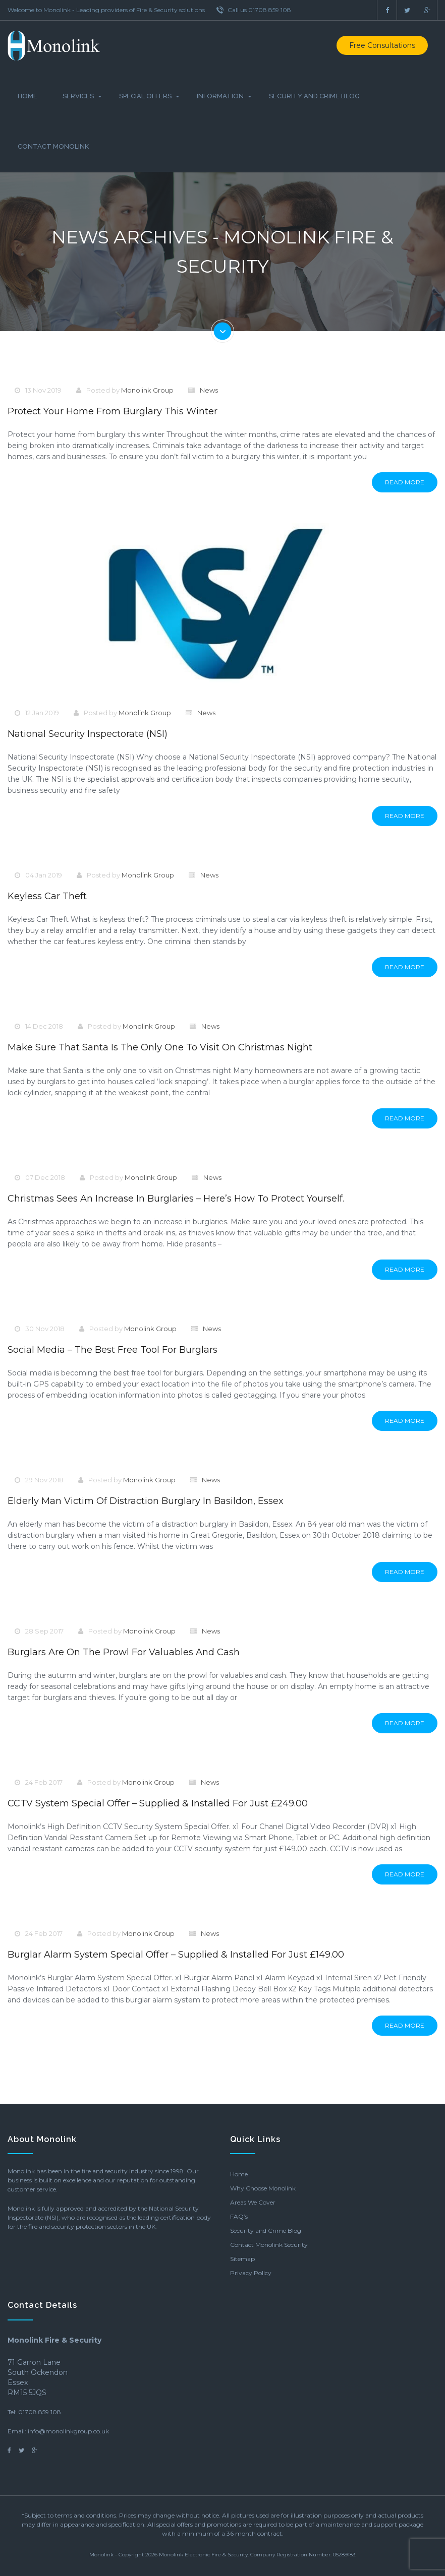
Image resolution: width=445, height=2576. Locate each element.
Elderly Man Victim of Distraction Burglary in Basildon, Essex (146, 1500)
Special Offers (145, 96)
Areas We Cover (252, 2202)
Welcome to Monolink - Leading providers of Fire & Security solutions (106, 10)
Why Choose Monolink (263, 2188)
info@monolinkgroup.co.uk (68, 2431)
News (209, 390)
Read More (404, 482)
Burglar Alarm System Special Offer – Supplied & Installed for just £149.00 (176, 1954)
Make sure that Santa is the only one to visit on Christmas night (160, 1047)
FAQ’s (239, 2216)
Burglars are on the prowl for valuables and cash (124, 1652)
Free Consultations (382, 45)
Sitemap (242, 2259)
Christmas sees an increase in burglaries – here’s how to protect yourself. (176, 1198)
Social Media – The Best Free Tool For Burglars (112, 1349)
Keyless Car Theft (47, 896)
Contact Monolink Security (269, 2244)
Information (220, 96)
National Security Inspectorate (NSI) (88, 733)
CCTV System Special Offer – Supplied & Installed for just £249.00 (158, 1803)
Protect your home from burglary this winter (112, 411)
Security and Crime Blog (314, 96)
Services (78, 96)
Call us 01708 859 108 (253, 10)
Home (27, 96)
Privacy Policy (250, 2273)
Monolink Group (147, 390)
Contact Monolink (53, 146)
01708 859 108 (39, 2412)
